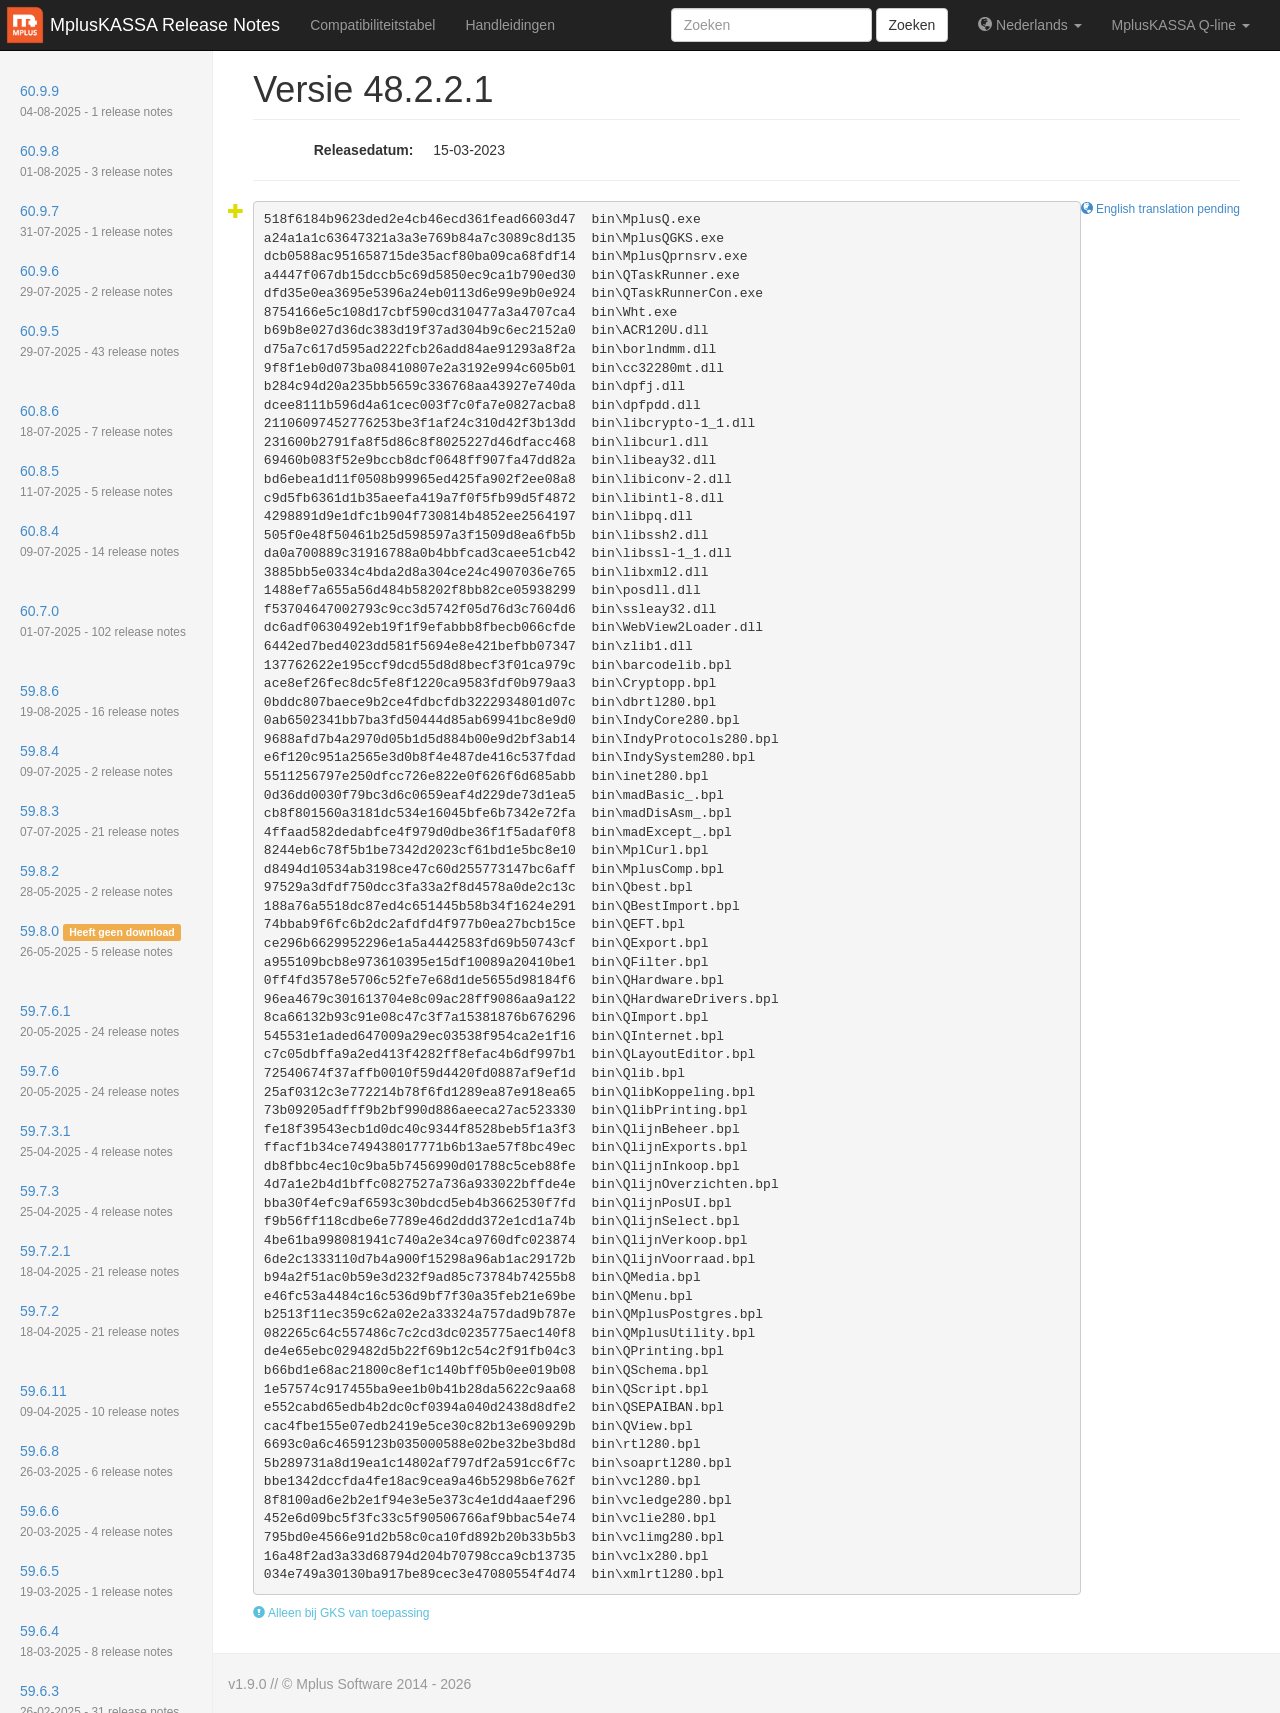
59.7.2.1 (99, 1261)
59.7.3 (96, 1201)
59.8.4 (96, 761)
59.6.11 (99, 1401)
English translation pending (1160, 209)
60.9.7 (96, 221)
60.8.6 (96, 421)
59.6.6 (96, 1521)
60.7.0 (103, 621)
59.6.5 (96, 1581)
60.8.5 (96, 481)
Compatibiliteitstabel (372, 25)
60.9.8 (96, 161)
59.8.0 (100, 941)
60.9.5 (99, 341)
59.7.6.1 (99, 1021)
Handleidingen (510, 25)
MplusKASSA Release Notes (165, 25)
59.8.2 (96, 881)
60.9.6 (96, 281)
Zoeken (912, 25)
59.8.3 (99, 821)
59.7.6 (99, 1081)
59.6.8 (96, 1461)
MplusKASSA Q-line (1181, 25)
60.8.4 (99, 541)
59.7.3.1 (96, 1141)
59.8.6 (99, 701)
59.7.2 (99, 1321)
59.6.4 (96, 1641)
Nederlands (1029, 25)
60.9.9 (96, 101)
